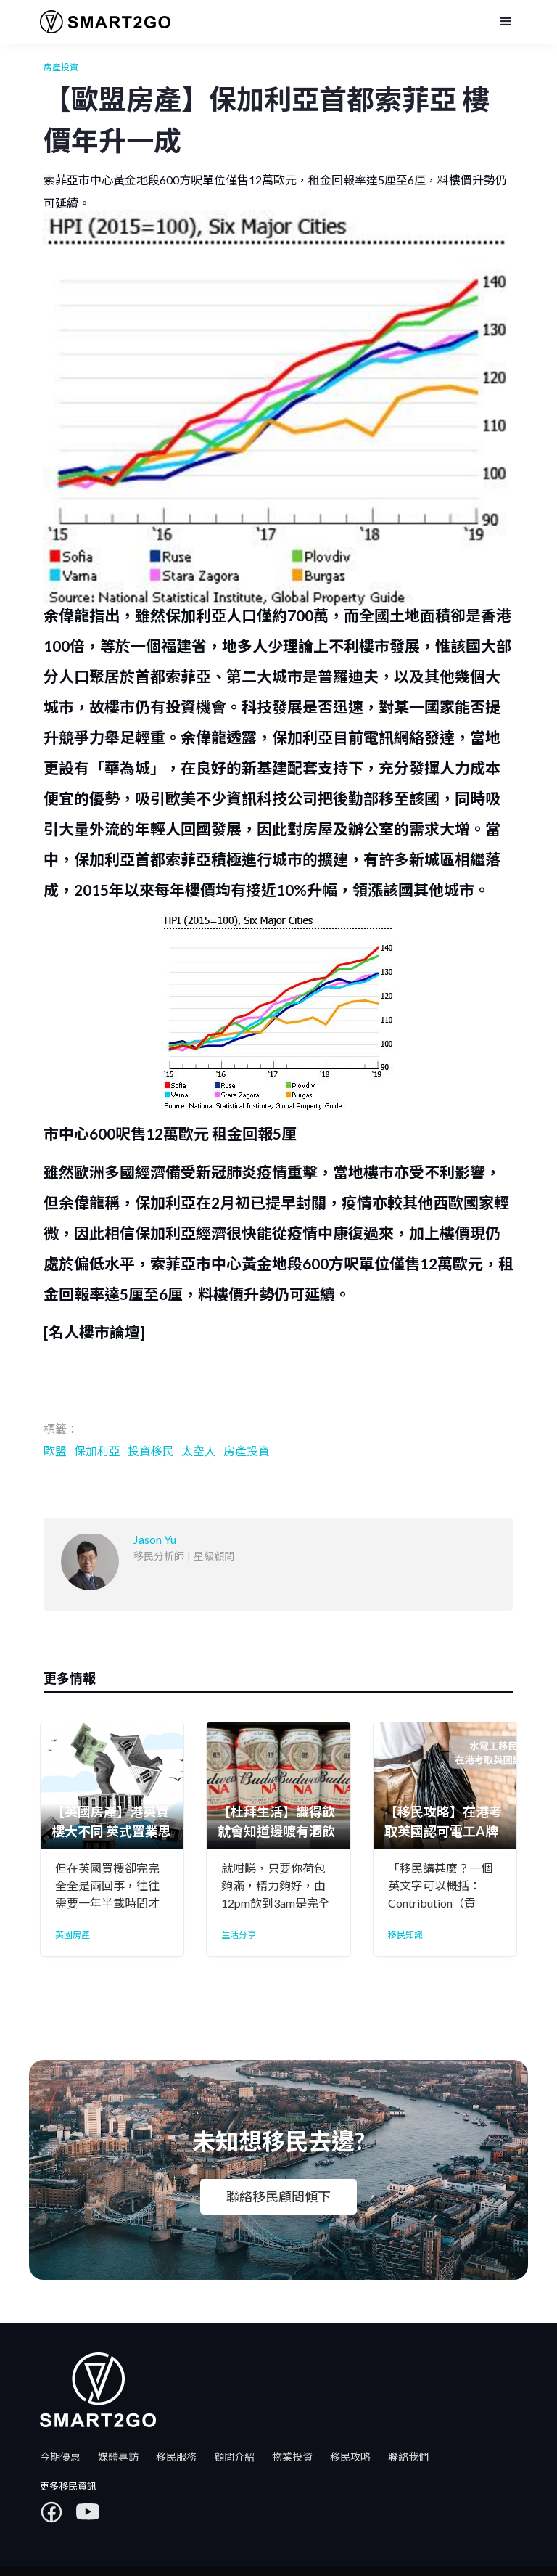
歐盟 (55, 1450)
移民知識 (405, 1934)
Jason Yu (100, 240)
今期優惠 (60, 2456)
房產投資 (61, 67)
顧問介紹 (234, 2456)
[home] (99, 22)
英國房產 (72, 1934)
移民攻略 (350, 2456)
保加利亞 (97, 1450)
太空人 (198, 1450)
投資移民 (151, 1450)
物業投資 (292, 2456)
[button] (506, 22)
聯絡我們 (408, 2456)
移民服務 (176, 2456)
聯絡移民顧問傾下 (278, 2196)
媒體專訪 (118, 2456)
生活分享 (238, 1934)
